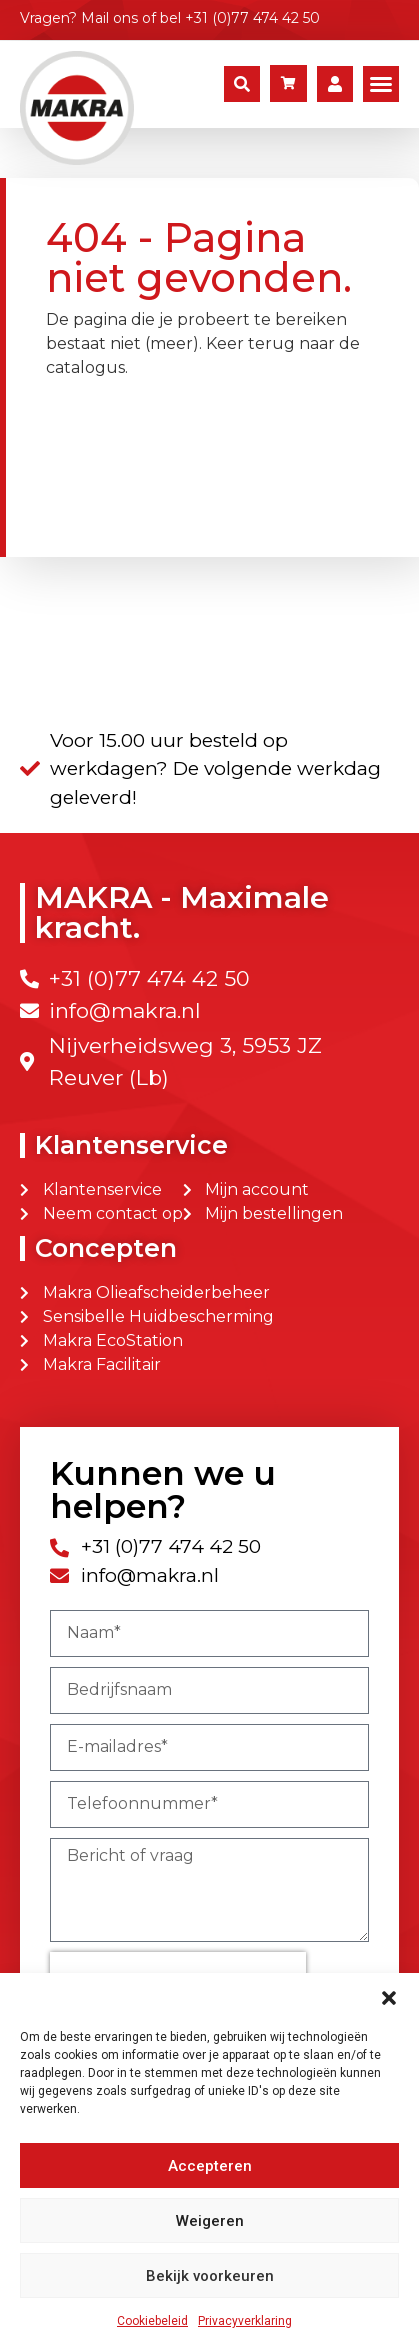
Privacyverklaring (245, 2321)
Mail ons (109, 18)
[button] (389, 1998)
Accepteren (210, 2166)
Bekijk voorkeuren (210, 2276)
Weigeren (210, 2221)
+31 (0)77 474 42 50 (252, 18)
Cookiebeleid (152, 2321)
